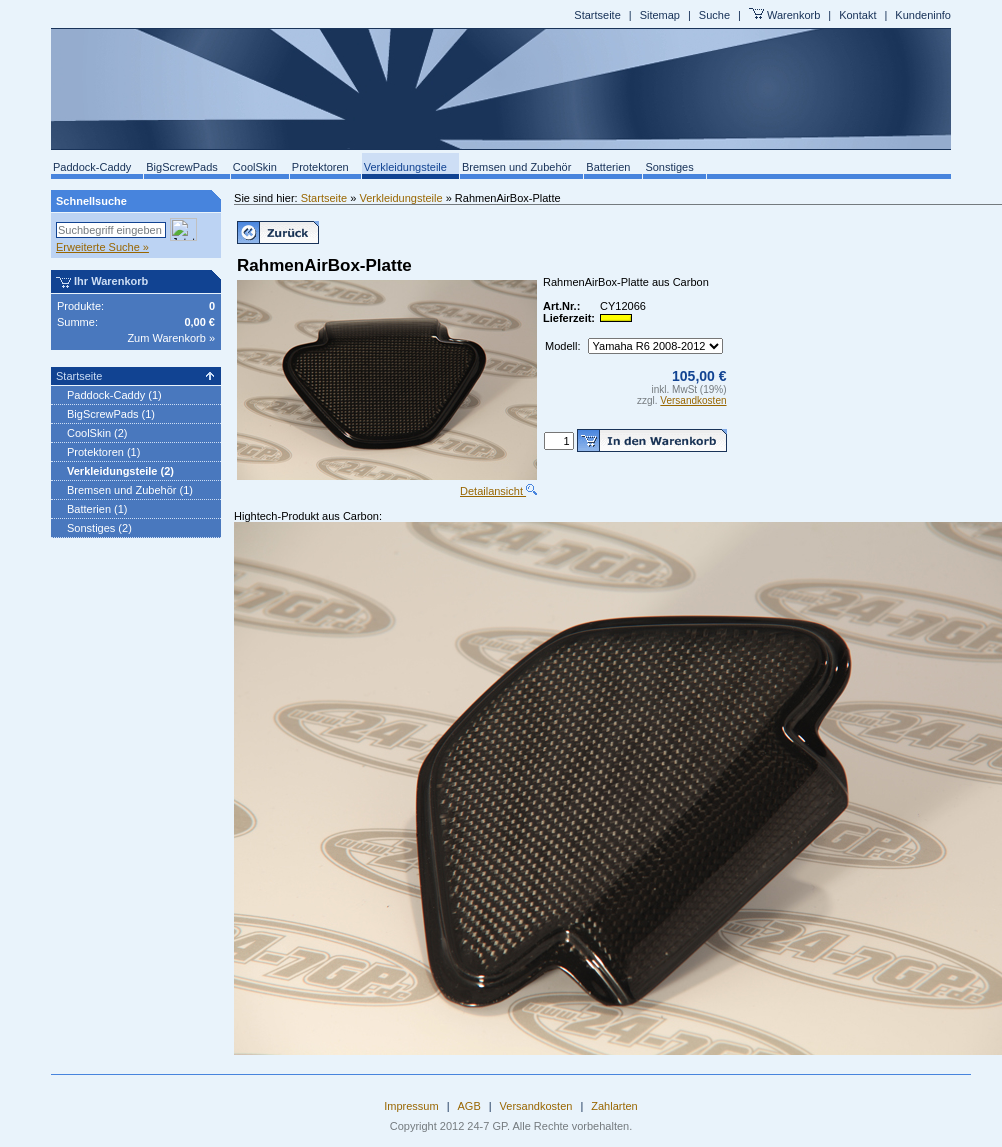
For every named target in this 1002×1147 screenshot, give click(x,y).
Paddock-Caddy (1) (114, 395)
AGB (469, 1106)
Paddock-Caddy (92, 167)
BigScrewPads (182, 167)
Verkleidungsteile (405, 167)
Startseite (597, 15)
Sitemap (660, 15)
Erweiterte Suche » (102, 247)
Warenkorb (793, 15)
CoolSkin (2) (97, 433)
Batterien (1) (97, 509)
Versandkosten (693, 400)
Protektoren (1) (103, 452)
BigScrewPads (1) (111, 414)
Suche (714, 15)
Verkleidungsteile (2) (120, 471)
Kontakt (857, 15)
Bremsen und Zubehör (516, 167)
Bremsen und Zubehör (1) (130, 490)
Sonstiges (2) (99, 528)
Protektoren (320, 167)
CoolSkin (255, 167)
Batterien (608, 167)
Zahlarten (614, 1106)
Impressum (411, 1106)
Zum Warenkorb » (171, 338)
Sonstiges (669, 167)
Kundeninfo (923, 15)
